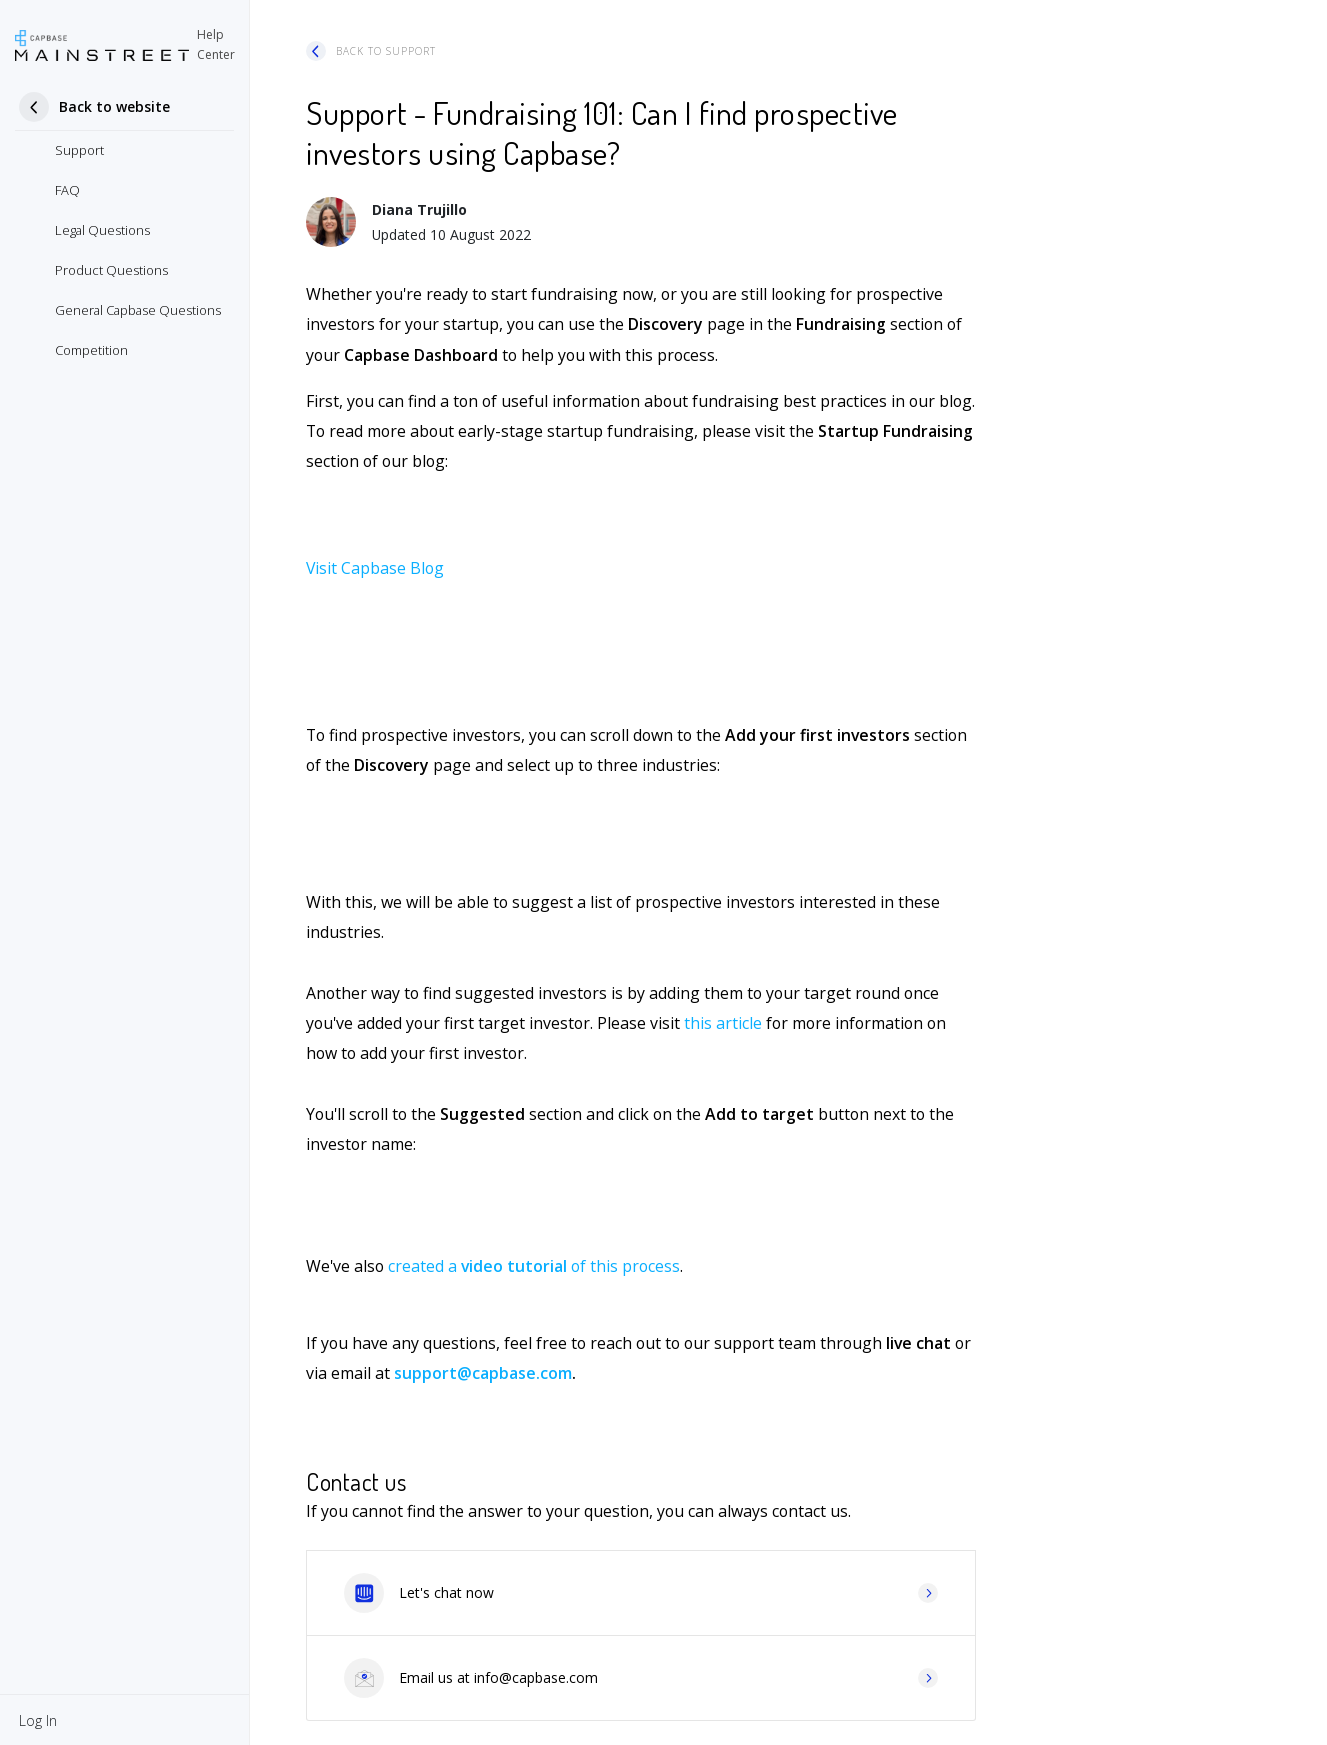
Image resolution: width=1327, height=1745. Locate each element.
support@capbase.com (483, 1373)
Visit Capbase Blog (375, 568)
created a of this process (534, 1266)
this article (723, 1023)
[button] (38, 1720)
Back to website (114, 106)
